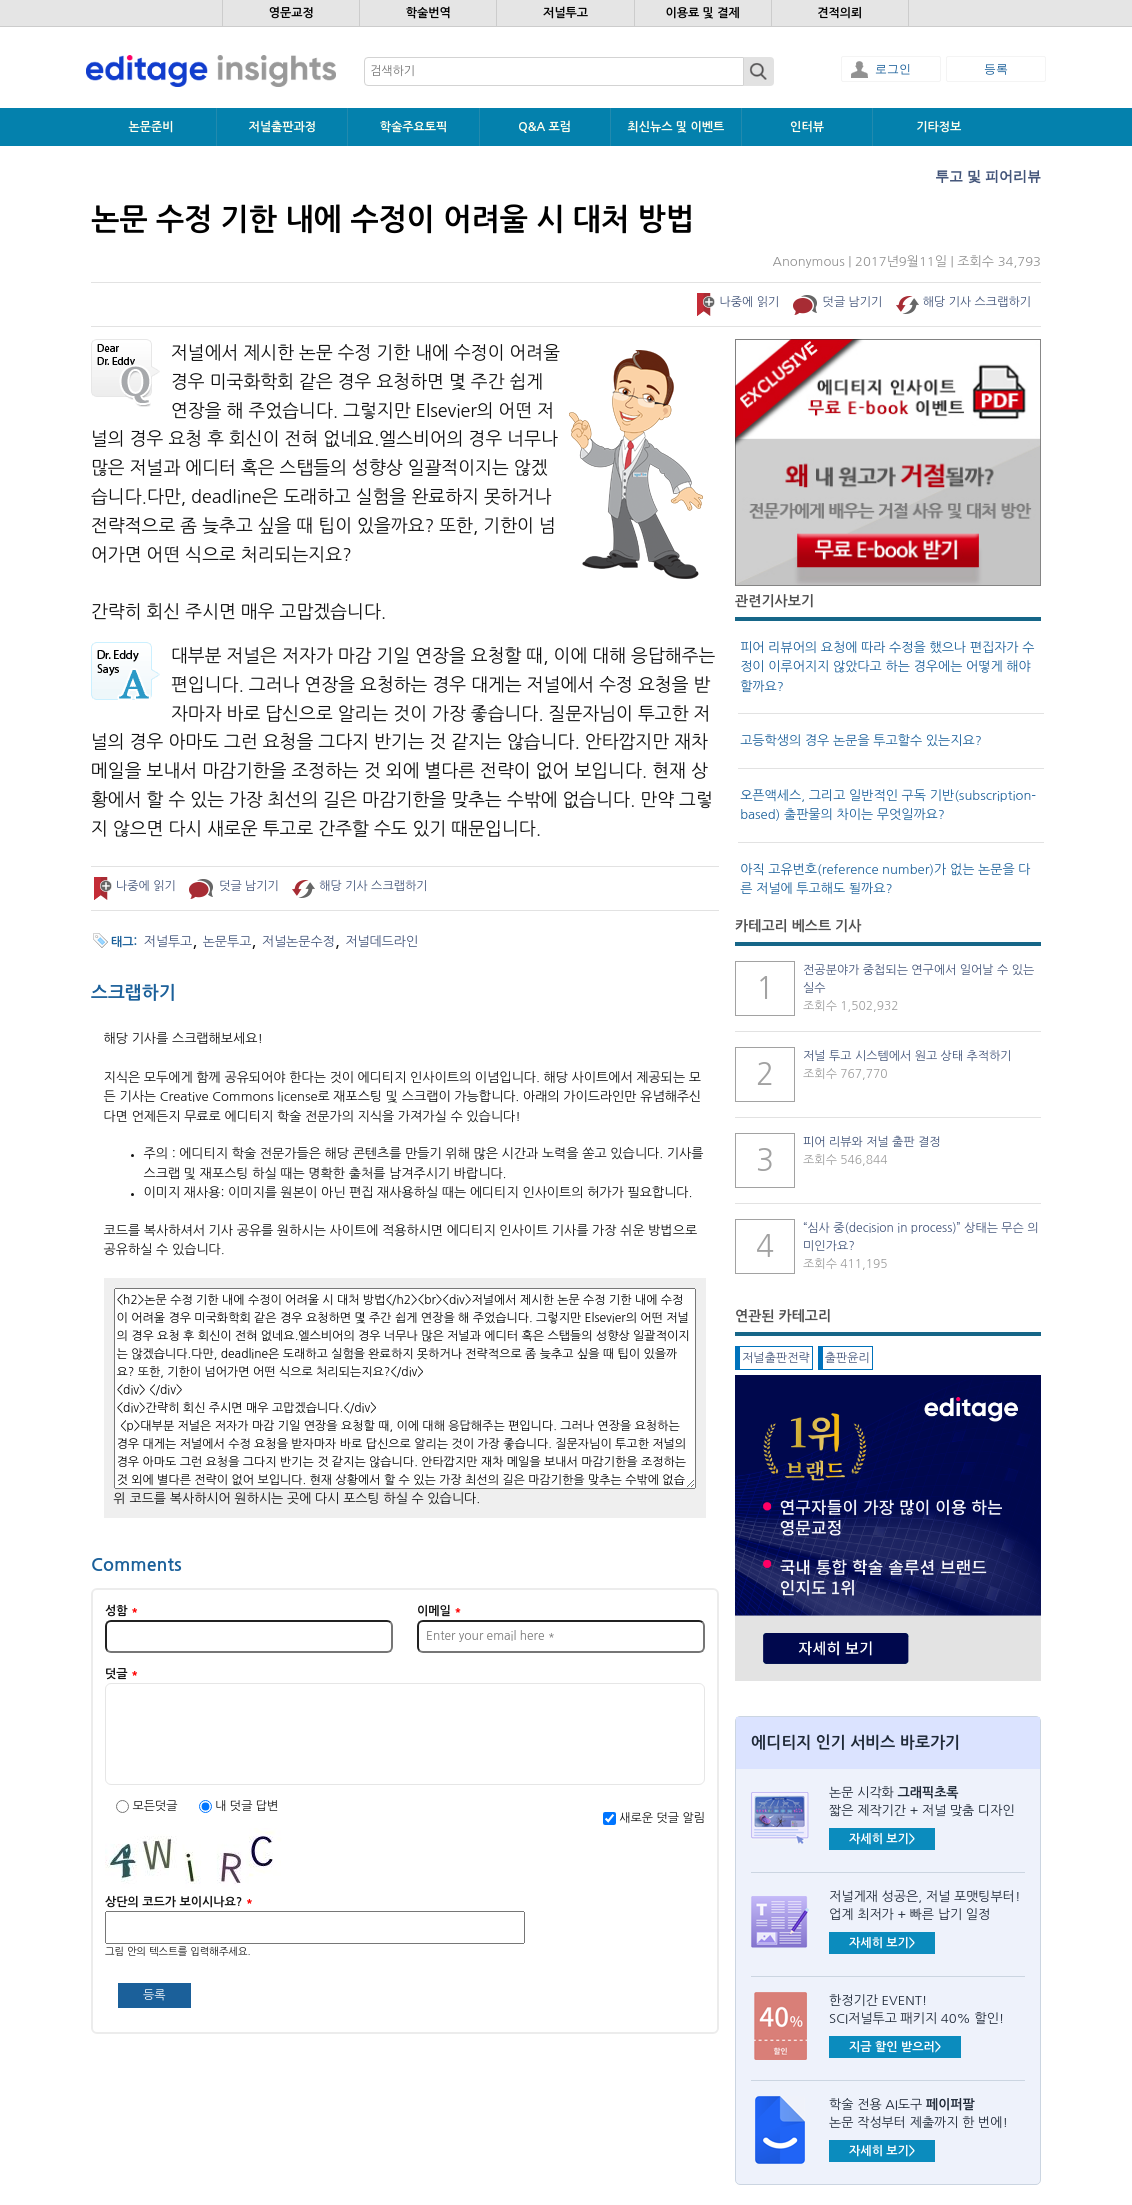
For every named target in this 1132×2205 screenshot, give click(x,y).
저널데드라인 (381, 941)
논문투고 (227, 941)
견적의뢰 (839, 13)
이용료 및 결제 (702, 13)
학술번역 (428, 13)
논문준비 (151, 127)
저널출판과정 (282, 127)
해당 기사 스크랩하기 (977, 302)
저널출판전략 (776, 1358)
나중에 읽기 (749, 302)
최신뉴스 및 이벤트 (675, 127)
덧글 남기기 (853, 302)
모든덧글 (156, 1806)
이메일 (439, 1611)
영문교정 (291, 13)
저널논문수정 (298, 941)
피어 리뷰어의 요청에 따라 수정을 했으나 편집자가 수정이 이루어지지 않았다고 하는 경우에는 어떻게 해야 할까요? (887, 667)
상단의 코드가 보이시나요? (179, 1902)
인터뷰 (807, 127)
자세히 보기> (882, 1839)
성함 (121, 1611)
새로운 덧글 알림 (662, 1818)
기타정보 (938, 127)
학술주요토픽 (414, 127)
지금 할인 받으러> (895, 2047)
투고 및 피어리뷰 (988, 176)
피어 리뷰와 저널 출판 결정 (872, 1142)
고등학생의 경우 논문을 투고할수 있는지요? (861, 740)
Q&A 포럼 (544, 127)
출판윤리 (847, 1358)
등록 (996, 69)
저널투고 (565, 13)
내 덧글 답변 (246, 1806)
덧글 (121, 1674)
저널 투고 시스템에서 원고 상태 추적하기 (907, 1056)
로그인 (893, 69)
